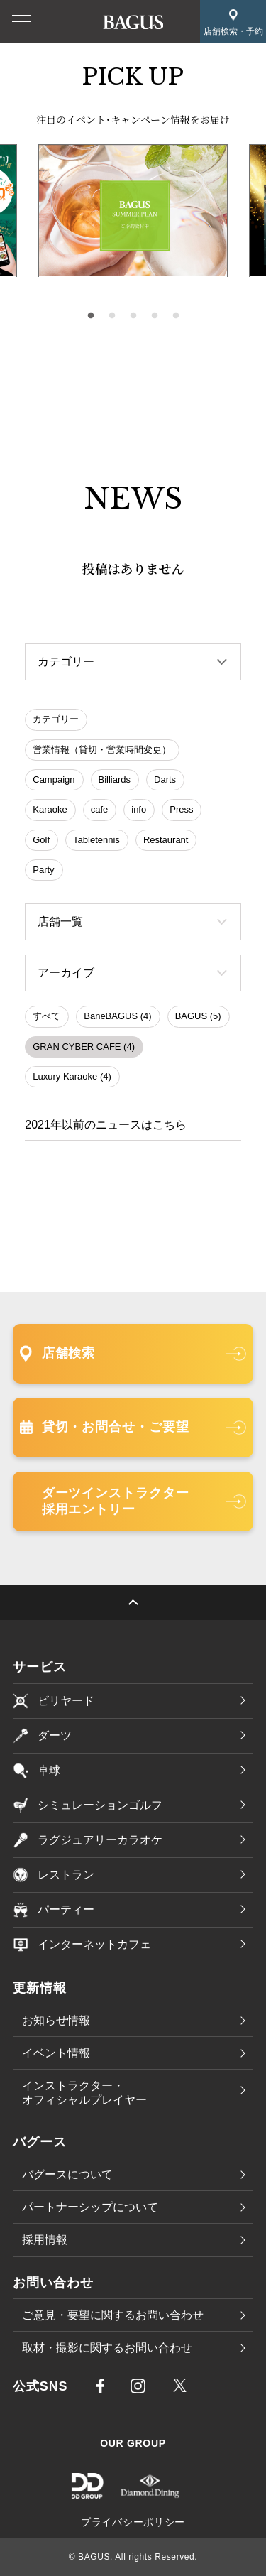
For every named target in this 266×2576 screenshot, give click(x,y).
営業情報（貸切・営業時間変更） (102, 749)
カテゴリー (56, 719)
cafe (100, 809)
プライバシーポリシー (133, 2522)
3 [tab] (133, 316)
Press (181, 809)
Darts (165, 779)
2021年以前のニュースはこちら (106, 1125)
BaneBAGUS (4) (117, 1016)
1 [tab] (91, 316)
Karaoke (50, 809)
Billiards (115, 779)
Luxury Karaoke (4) (72, 1076)
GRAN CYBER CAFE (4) (84, 1046)
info (138, 809)
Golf (41, 840)
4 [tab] (155, 316)
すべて (46, 1016)
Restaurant (166, 840)
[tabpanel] (133, 211)
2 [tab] (112, 316)
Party (43, 869)
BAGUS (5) (198, 1016)
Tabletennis (96, 840)
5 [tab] (176, 316)
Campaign (53, 779)
